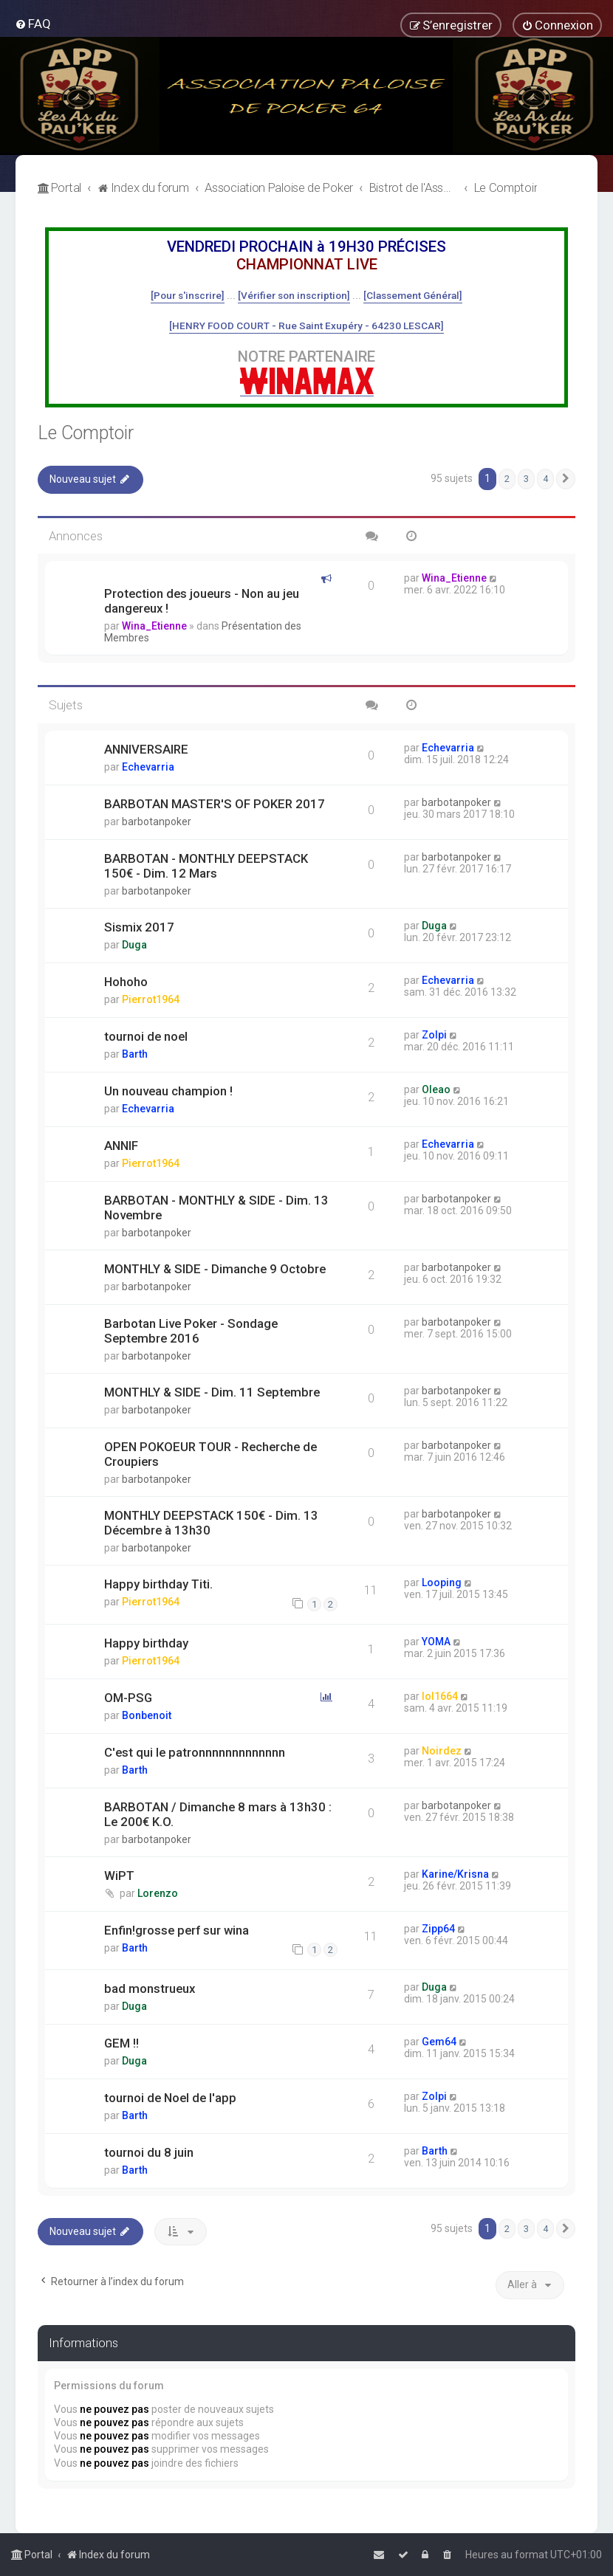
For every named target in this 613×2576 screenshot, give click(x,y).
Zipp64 (438, 1929)
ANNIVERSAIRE (146, 749)
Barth (135, 1054)
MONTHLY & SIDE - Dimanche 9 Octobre (215, 1268)
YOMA (436, 1641)
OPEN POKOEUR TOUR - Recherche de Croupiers (210, 1454)
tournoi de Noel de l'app (170, 2097)
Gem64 (439, 2042)
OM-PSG (128, 1697)
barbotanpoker (156, 821)
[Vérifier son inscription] (294, 295)
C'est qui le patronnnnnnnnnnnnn (194, 1752)
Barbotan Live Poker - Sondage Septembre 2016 (191, 1331)
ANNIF (121, 1145)
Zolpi (434, 1035)
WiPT (119, 1875)
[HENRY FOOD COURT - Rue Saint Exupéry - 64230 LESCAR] (306, 325)
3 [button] (526, 478)
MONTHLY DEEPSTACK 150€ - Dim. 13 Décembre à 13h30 (211, 1522)
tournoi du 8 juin (149, 2152)
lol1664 (440, 1696)
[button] (565, 479)
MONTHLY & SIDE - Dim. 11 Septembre (212, 1392)
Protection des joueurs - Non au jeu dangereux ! (201, 601)
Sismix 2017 (139, 927)
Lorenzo (157, 1893)
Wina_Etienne (154, 626)
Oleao (436, 1089)
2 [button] (507, 478)
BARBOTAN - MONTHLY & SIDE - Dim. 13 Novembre (216, 1207)
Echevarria (148, 767)
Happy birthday (146, 1643)
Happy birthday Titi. (158, 1584)
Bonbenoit (146, 1715)
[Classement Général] (412, 295)
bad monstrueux (149, 1988)
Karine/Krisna (455, 1874)
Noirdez (442, 1751)
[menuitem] (33, 24)
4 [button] (545, 478)
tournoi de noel (146, 1036)
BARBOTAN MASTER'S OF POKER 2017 (214, 803)
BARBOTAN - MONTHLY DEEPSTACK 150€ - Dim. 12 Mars (206, 866)
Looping (442, 1582)
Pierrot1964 (150, 999)
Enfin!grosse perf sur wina (176, 1930)
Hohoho (126, 981)
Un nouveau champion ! (168, 1091)
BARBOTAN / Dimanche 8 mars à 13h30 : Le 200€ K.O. (218, 1814)
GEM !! (121, 2043)
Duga (134, 945)
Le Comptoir (86, 433)
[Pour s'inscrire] (188, 295)
